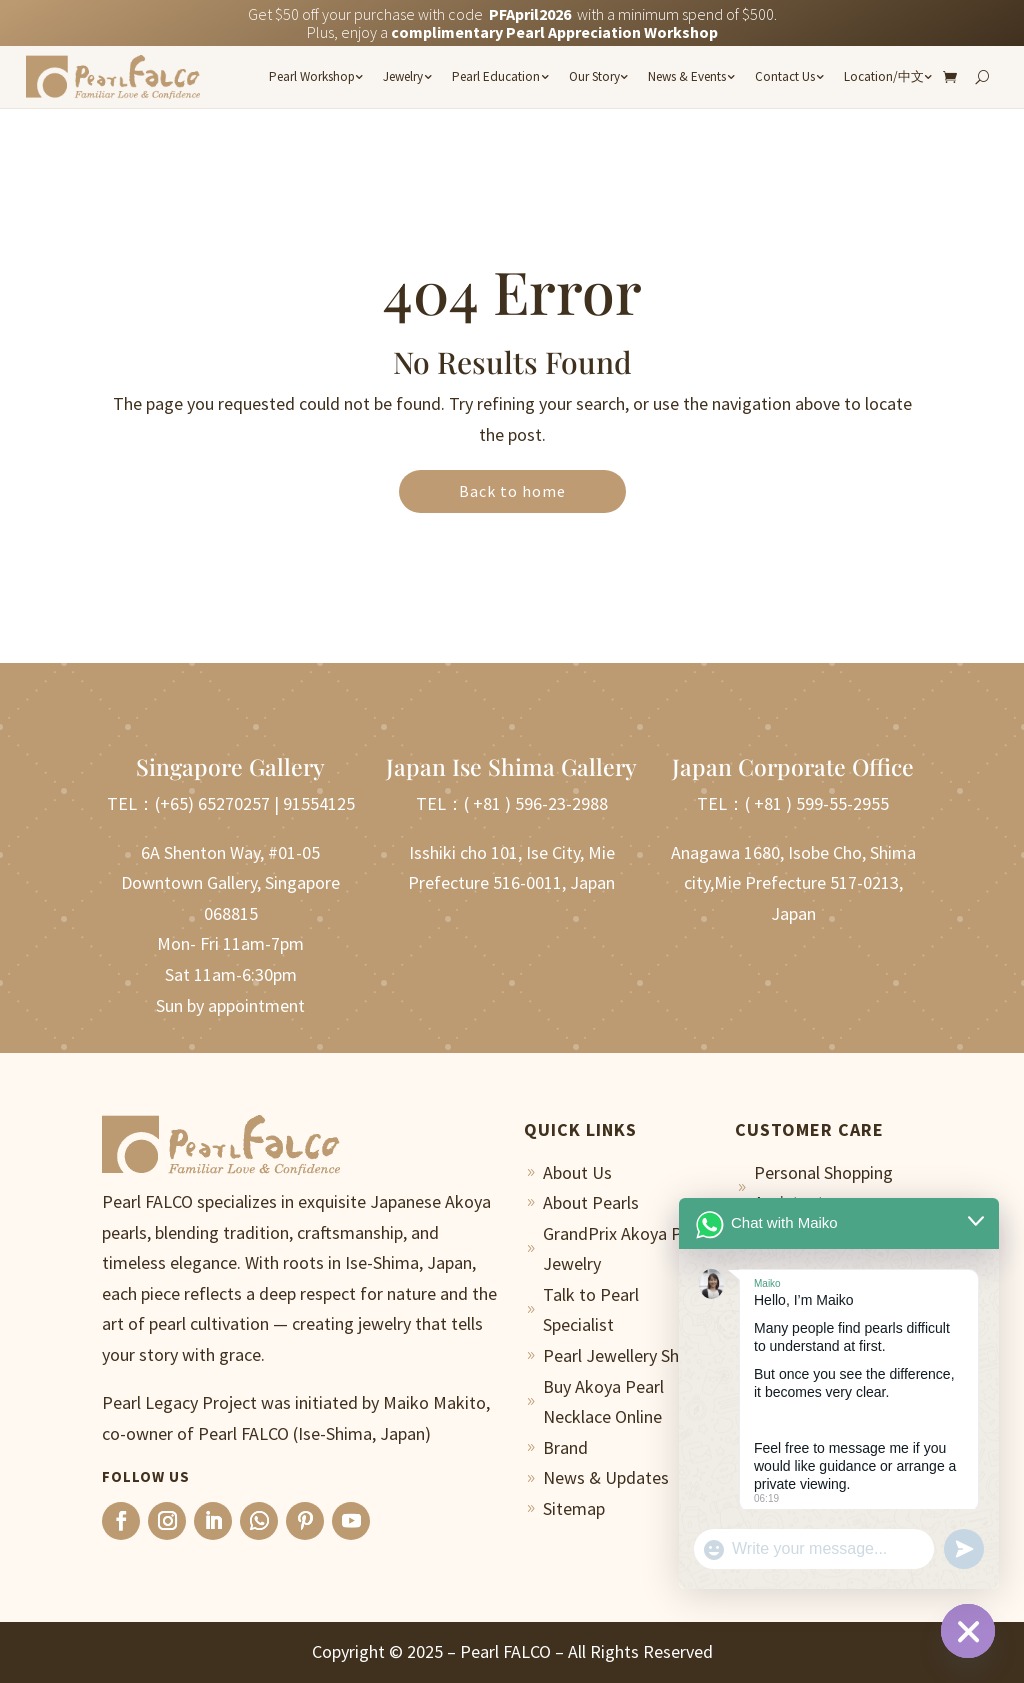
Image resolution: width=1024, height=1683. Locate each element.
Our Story (594, 76)
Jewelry (403, 76)
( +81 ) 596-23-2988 (536, 803)
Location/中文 (884, 76)
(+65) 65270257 (212, 803)
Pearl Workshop (312, 76)
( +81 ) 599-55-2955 (817, 803)
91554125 (319, 803)
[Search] (982, 77)
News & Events (687, 76)
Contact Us (785, 76)
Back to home (512, 491)
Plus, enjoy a (512, 32)
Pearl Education (496, 76)
